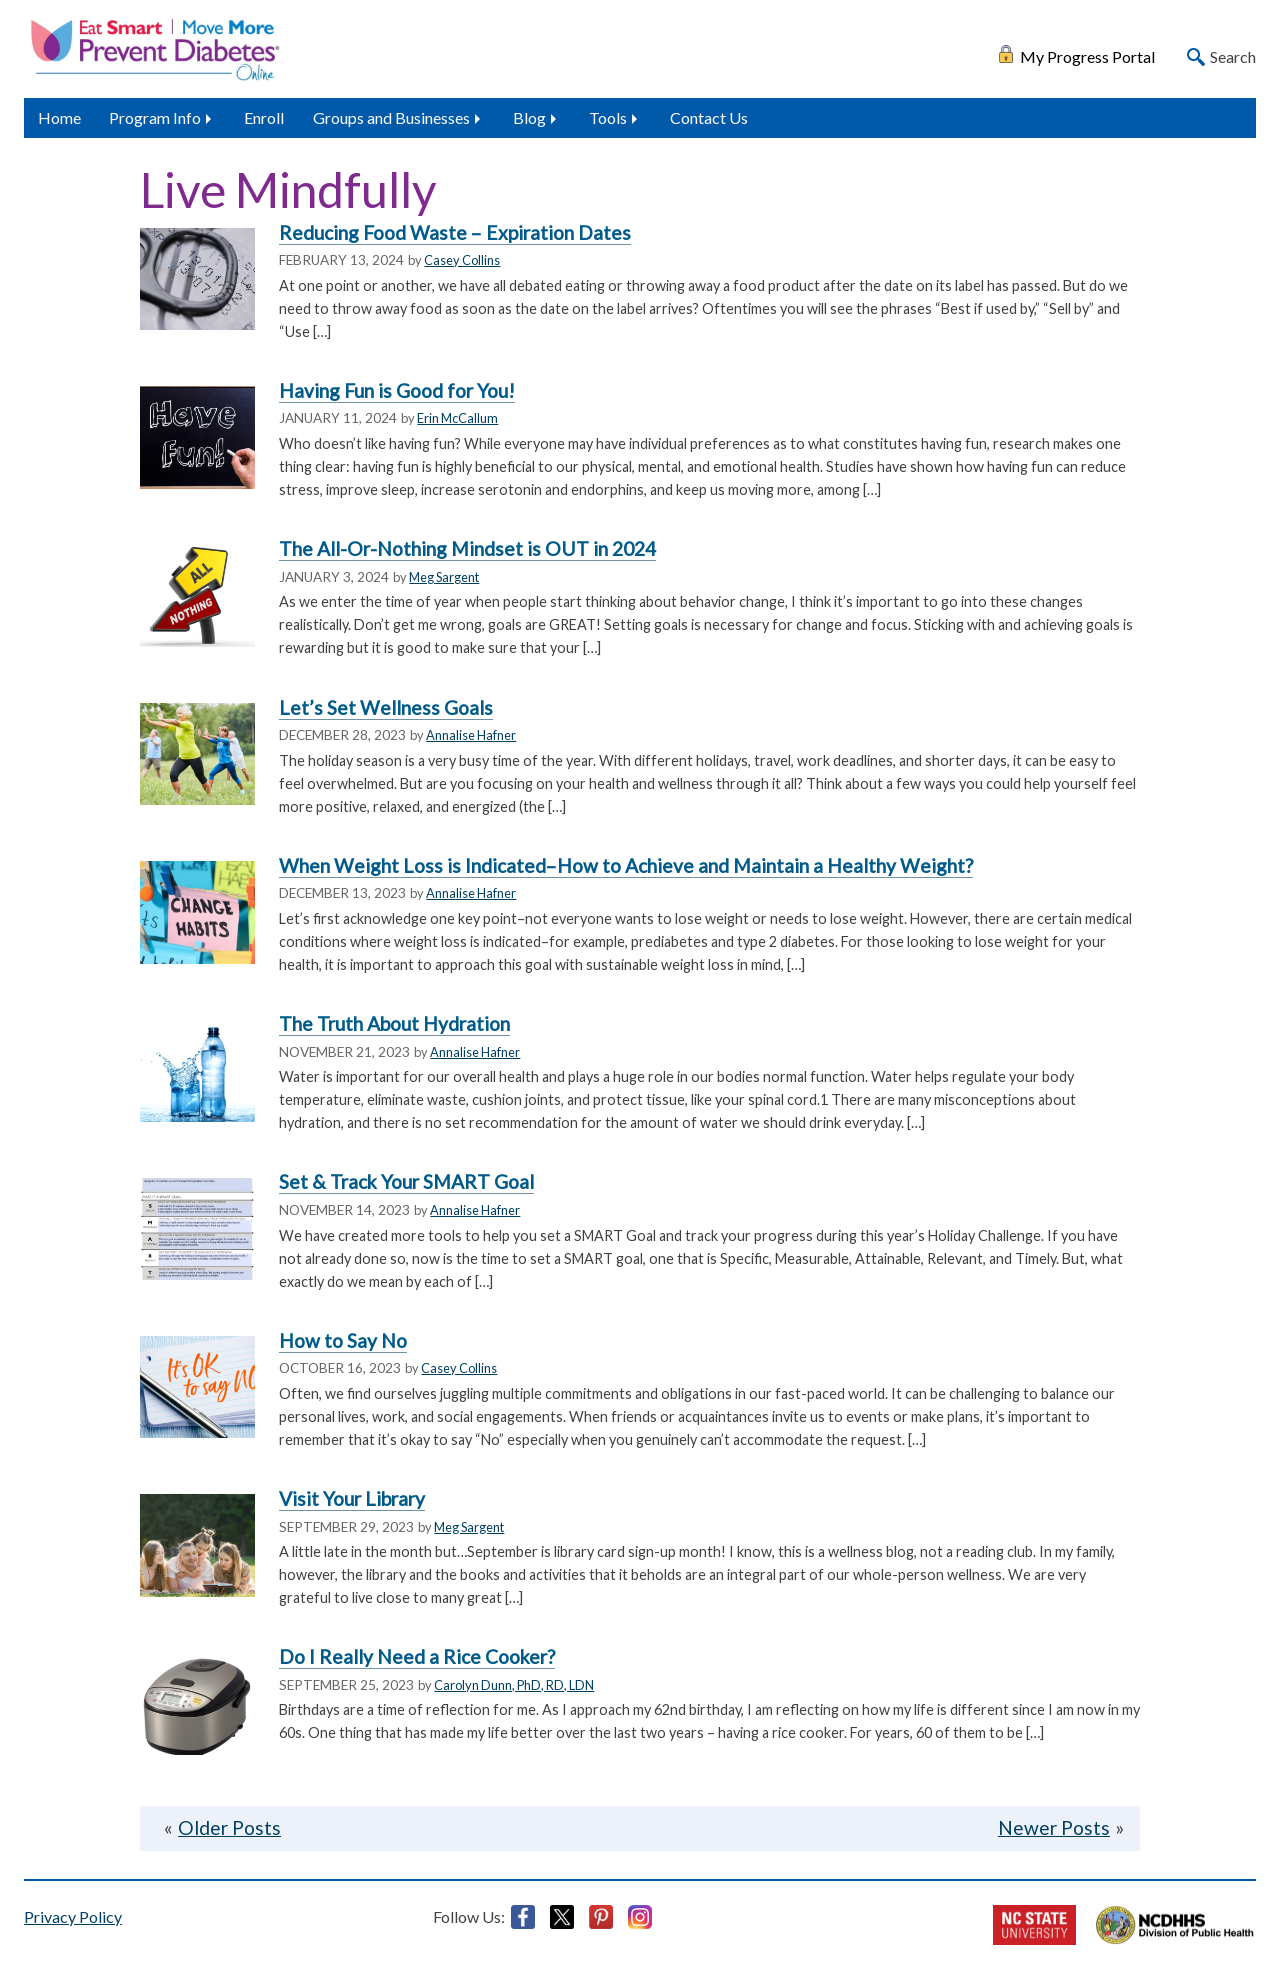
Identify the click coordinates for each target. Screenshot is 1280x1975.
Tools (608, 117)
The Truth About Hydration (394, 1023)
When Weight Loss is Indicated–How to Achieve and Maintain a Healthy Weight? (626, 865)
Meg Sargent (444, 577)
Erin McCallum (457, 418)
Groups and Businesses (391, 117)
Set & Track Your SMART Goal (406, 1181)
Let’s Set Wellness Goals (386, 707)
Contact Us (709, 117)
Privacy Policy (73, 1916)
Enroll (264, 117)
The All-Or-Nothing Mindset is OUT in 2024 (467, 548)
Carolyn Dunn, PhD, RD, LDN (514, 1685)
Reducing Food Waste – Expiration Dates (455, 232)
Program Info (155, 117)
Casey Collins (462, 260)
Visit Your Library (352, 1498)
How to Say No (343, 1340)
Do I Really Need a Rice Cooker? (417, 1656)
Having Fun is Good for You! (397, 390)
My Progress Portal (1087, 55)
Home (59, 117)
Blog (529, 117)
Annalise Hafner (471, 735)
